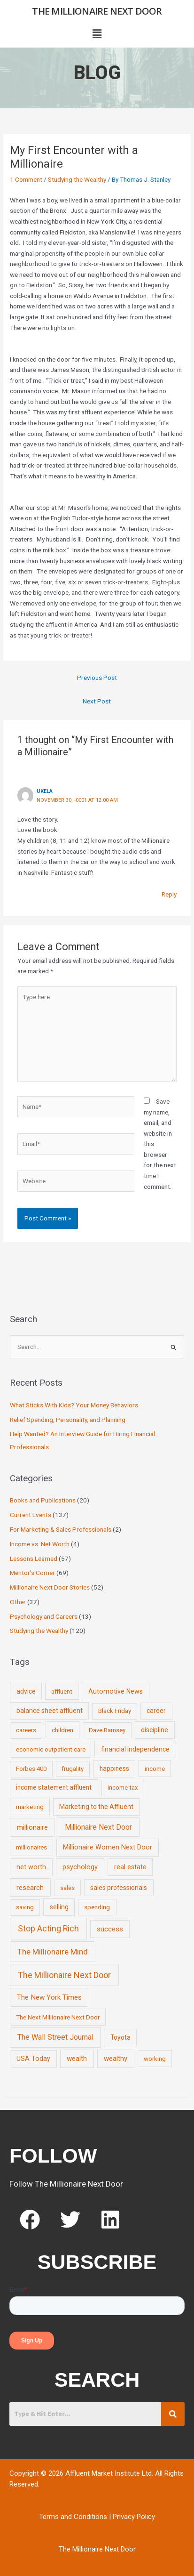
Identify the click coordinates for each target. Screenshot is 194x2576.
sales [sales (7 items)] (67, 1887)
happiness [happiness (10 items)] (114, 1768)
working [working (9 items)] (155, 2058)
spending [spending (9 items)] (97, 1907)
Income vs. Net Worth (40, 1544)
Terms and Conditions (73, 2516)
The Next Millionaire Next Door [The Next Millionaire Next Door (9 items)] (58, 2017)
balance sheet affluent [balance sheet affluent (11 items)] (49, 1710)
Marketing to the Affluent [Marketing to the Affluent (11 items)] (96, 1806)
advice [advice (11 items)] (26, 1691)
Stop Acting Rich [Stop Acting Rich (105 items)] (48, 1928)
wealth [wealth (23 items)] (77, 2058)
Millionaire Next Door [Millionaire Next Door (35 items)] (98, 1827)
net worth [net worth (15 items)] (31, 1867)
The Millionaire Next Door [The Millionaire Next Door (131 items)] (64, 1975)
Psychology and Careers (44, 1616)
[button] (97, 34)
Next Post (97, 701)
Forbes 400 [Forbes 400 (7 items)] (31, 1768)
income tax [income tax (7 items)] (123, 1787)
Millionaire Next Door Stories (50, 1587)
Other (18, 1602)
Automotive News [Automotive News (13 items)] (115, 1691)
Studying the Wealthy (77, 179)
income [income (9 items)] (155, 1768)
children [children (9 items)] (62, 1730)
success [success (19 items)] (110, 1929)
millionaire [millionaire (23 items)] (32, 1827)
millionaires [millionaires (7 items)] (31, 1847)
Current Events (30, 1514)
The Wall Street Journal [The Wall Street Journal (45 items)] (55, 2037)
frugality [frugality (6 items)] (73, 1768)
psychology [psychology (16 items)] (80, 1867)
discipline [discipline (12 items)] (154, 1730)
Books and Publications (43, 1500)
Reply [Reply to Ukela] (169, 894)
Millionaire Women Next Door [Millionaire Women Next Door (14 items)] (107, 1847)
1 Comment (26, 179)
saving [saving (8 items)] (25, 1907)
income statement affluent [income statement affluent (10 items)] (54, 1787)
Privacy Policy (134, 2516)
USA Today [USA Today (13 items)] (33, 2058)
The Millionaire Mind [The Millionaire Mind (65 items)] (52, 1951)
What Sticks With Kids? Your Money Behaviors (74, 1405)
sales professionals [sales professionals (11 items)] (118, 1887)
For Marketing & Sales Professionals (60, 1529)
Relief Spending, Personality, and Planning (67, 1419)
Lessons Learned (33, 1558)
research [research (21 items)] (30, 1887)
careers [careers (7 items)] (26, 1730)
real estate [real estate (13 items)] (130, 1867)
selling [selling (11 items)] (59, 1907)
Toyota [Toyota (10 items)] (120, 2037)
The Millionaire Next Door (97, 11)
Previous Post (97, 677)
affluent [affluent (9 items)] (61, 1691)
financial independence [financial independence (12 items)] (135, 1749)
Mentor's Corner (32, 1572)
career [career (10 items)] (156, 1710)
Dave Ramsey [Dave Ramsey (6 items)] (107, 1730)
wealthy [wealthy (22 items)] (115, 2058)
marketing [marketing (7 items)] (30, 1806)
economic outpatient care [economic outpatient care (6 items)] (50, 1749)
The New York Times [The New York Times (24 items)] (49, 1997)
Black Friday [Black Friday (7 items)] (114, 1710)
